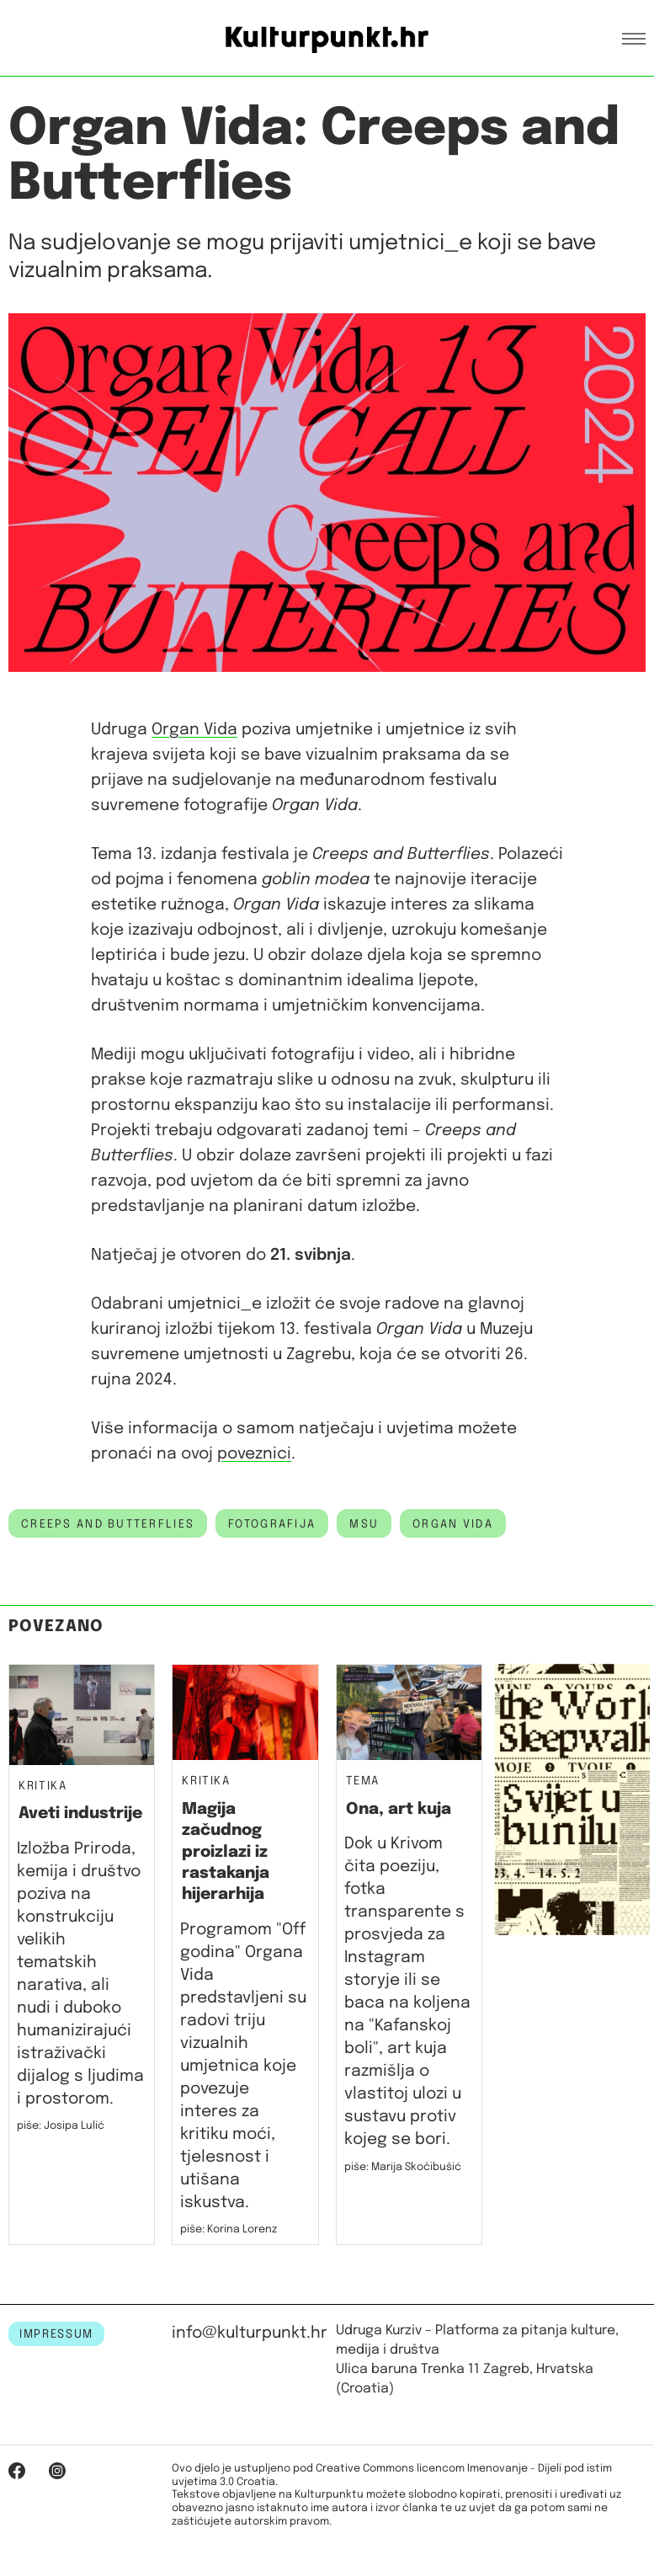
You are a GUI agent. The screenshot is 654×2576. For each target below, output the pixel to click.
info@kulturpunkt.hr (249, 2333)
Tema (363, 1781)
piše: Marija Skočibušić (402, 2167)
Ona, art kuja (398, 1809)
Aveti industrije (80, 1813)
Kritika (43, 1786)
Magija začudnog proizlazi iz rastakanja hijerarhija (225, 1851)
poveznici (254, 1454)
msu (364, 1524)
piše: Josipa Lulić (60, 2125)
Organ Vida (194, 730)
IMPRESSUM (56, 2334)
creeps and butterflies (107, 1524)
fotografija (272, 1524)
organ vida (452, 1524)
